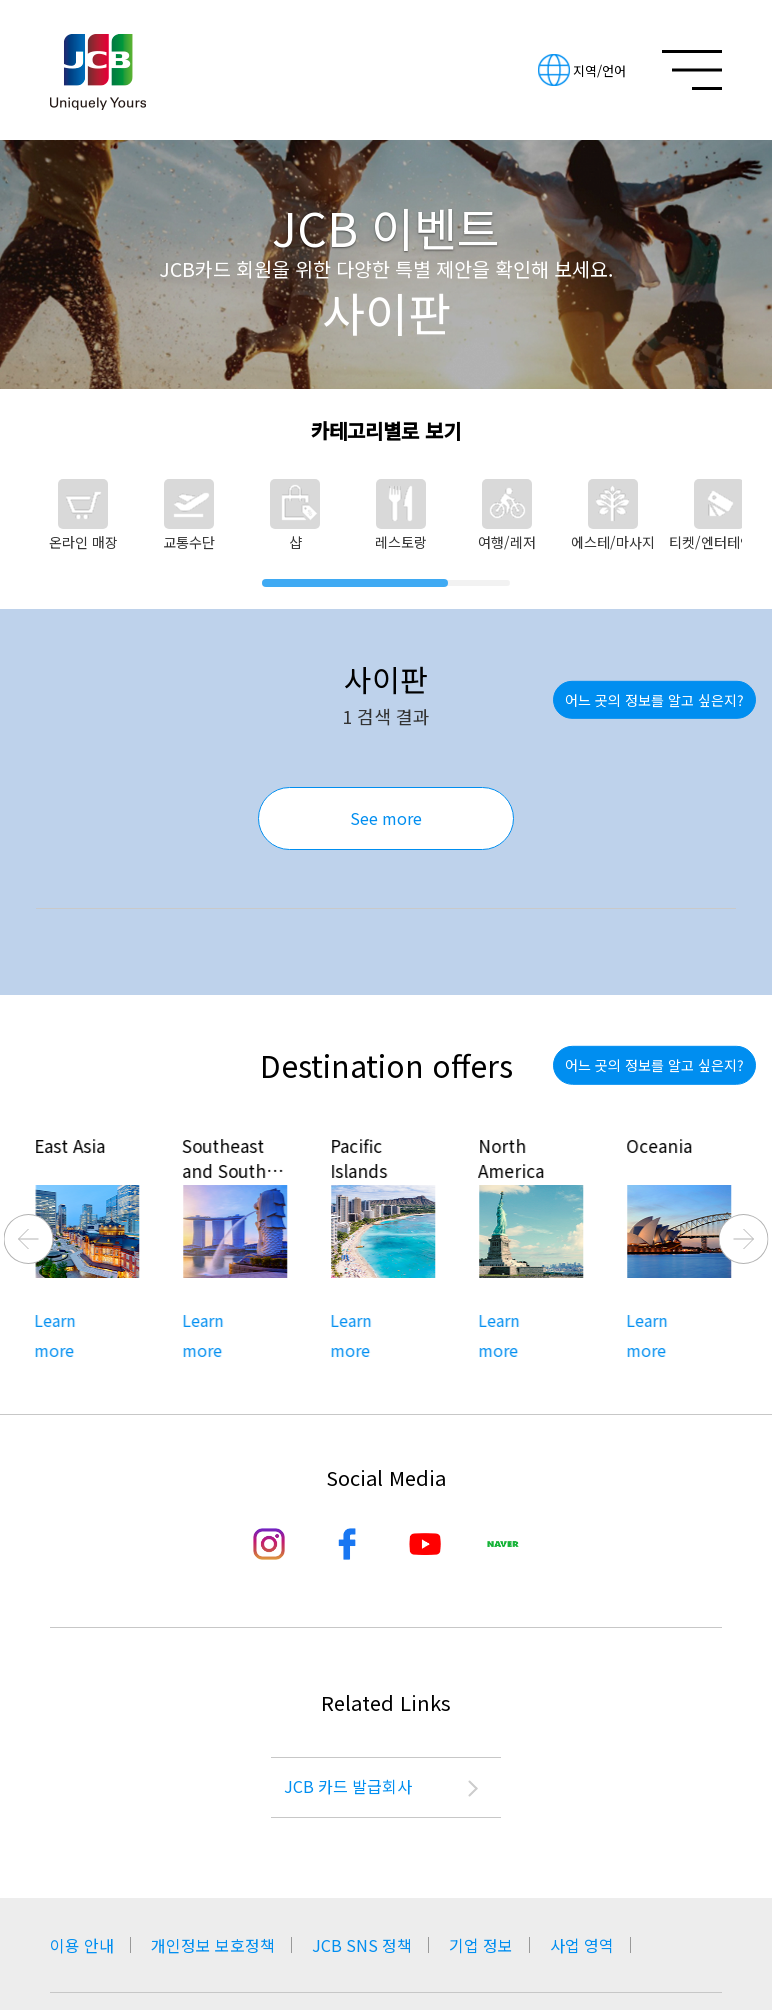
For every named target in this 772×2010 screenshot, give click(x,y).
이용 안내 (82, 1945)
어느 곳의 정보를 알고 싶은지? (654, 700)
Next (744, 1239)
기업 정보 (481, 1945)
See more (386, 818)
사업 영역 (582, 1945)
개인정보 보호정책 (213, 1945)
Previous (29, 1239)
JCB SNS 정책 (362, 1945)
